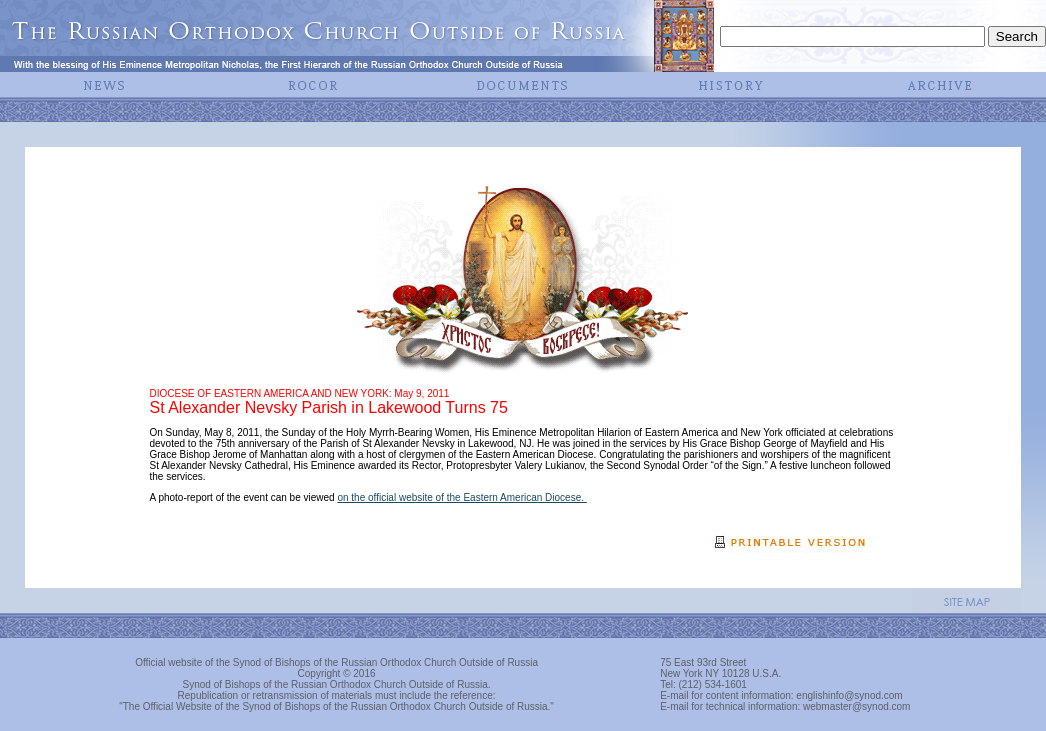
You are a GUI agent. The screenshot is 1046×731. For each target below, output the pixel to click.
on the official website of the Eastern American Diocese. (461, 497)
